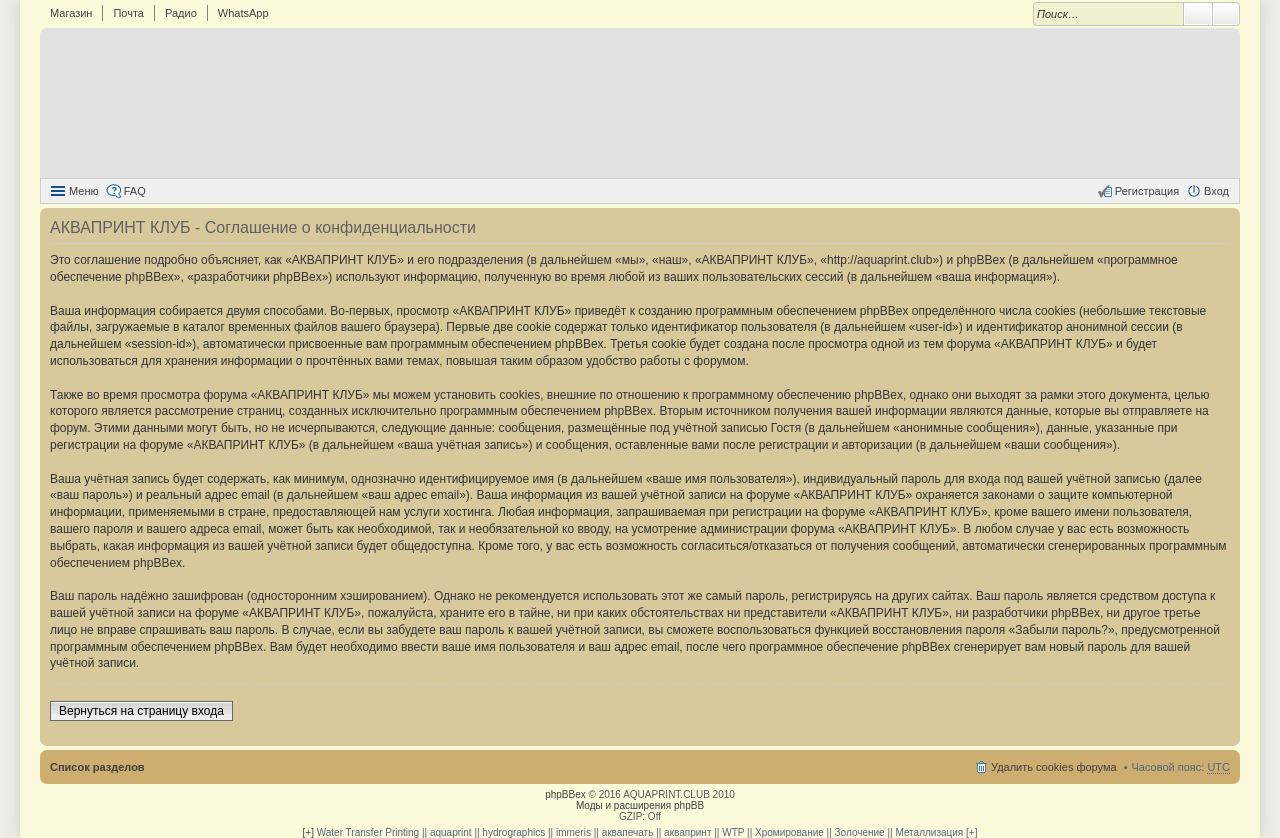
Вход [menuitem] (1216, 191)
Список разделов (97, 767)
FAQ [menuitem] (135, 191)
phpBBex (565, 794)
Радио (181, 13)
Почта (128, 13)
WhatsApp (243, 13)
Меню (84, 191)
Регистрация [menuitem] (1147, 191)
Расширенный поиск (1226, 14)
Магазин (71, 13)
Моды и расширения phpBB (640, 805)
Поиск (1198, 14)
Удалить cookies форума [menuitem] (1054, 767)
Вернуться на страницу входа (141, 711)
